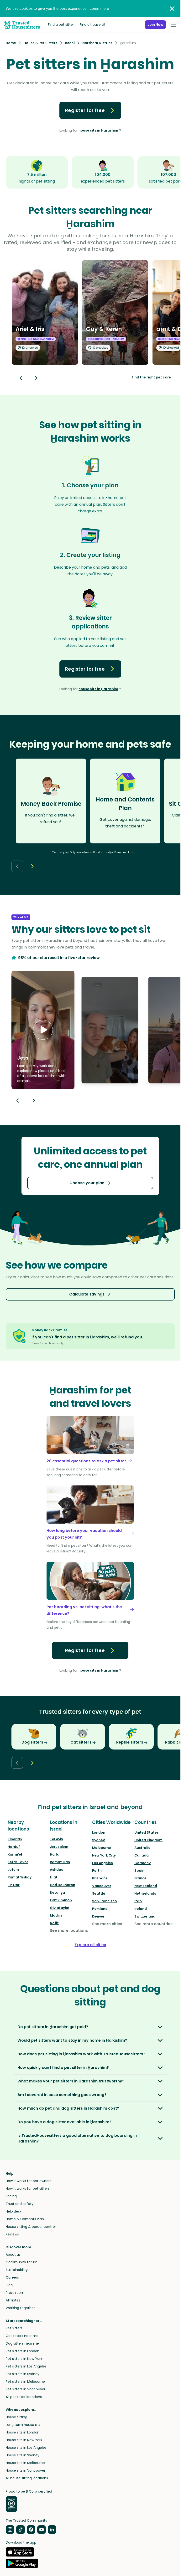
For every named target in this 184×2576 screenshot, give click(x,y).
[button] (42, 1030)
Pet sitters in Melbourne (25, 2381)
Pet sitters (14, 2328)
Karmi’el (15, 1854)
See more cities (107, 1924)
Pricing (11, 2196)
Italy (138, 1901)
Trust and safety (19, 2203)
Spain (139, 1870)
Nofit (54, 1923)
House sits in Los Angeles (26, 2447)
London (98, 1832)
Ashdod (56, 1869)
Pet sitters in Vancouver (25, 2389)
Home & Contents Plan (25, 2219)
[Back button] (21, 378)
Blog (9, 2285)
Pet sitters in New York (24, 2358)
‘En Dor (14, 1884)
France (140, 1878)
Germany (142, 1863)
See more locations (69, 1930)
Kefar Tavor (18, 1862)
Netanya (57, 1892)
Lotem (13, 1869)
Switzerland (144, 1916)
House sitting (16, 2417)
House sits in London (22, 2432)
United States (146, 1832)
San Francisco (104, 1901)
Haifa (54, 1854)
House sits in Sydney (22, 2455)
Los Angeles (102, 1863)
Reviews (12, 2234)
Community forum (21, 2262)
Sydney (98, 1840)
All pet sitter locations (24, 2396)
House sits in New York (24, 2440)
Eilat (54, 1877)
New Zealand (145, 1885)
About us (13, 2254)
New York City (104, 1855)
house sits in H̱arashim (98, 130)
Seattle (98, 1893)
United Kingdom (148, 1840)
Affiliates (13, 2300)
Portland (100, 1908)
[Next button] (36, 378)
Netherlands (145, 1893)
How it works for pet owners (28, 2180)
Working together (20, 2308)
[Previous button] (17, 1100)
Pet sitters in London (22, 2351)
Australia (142, 1847)
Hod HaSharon (62, 1884)
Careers (12, 2277)
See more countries (153, 1924)
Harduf (14, 1846)
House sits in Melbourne (25, 2462)
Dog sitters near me (22, 2343)
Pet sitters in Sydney (22, 2374)
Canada (141, 1855)
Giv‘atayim (59, 1907)
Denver (98, 1916)
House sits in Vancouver (25, 2470)
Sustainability (17, 2269)
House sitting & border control (31, 2226)
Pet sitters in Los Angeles (26, 2366)
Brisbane (100, 1878)
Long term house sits (23, 2424)
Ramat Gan (60, 1862)
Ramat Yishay (20, 1877)
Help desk (13, 2211)
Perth (97, 1870)
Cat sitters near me (22, 2335)
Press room (15, 2292)
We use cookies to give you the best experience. (57, 8)
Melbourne (101, 1847)
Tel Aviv (56, 1839)
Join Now (155, 24)
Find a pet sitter (61, 24)
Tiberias (15, 1839)
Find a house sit (92, 24)
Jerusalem (59, 1846)
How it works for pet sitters (28, 2188)
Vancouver (101, 1885)
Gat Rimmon (61, 1900)
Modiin (56, 1915)
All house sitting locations (27, 2478)
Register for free (90, 110)
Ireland (140, 1908)
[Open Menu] (173, 25)
